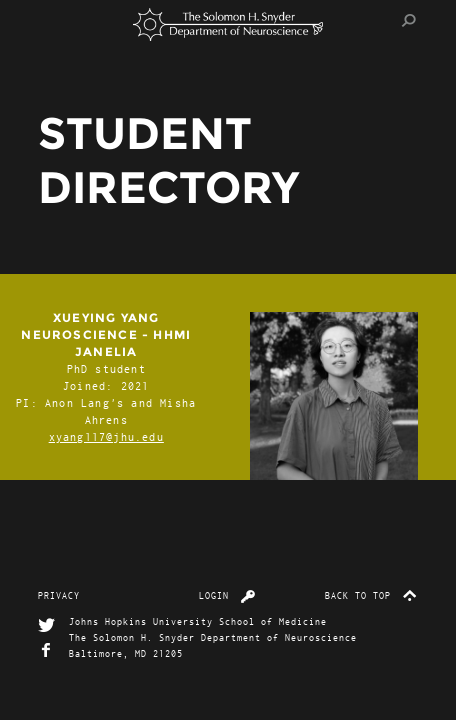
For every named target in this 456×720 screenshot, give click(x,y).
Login (227, 595)
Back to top (371, 595)
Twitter (46, 625)
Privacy (59, 595)
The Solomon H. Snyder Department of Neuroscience (228, 24)
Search (409, 20)
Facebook (46, 650)
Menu (58, 20)
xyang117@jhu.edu (106, 436)
